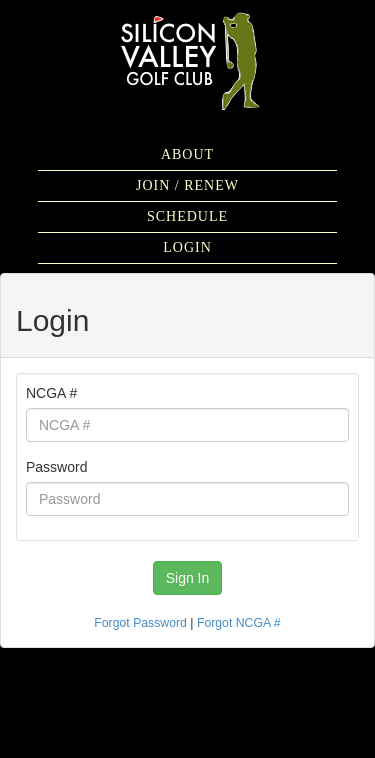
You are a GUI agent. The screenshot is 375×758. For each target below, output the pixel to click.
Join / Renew (187, 185)
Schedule (187, 216)
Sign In (188, 578)
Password (56, 467)
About (187, 154)
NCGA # (51, 393)
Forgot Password (140, 623)
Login (187, 247)
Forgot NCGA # (239, 623)
